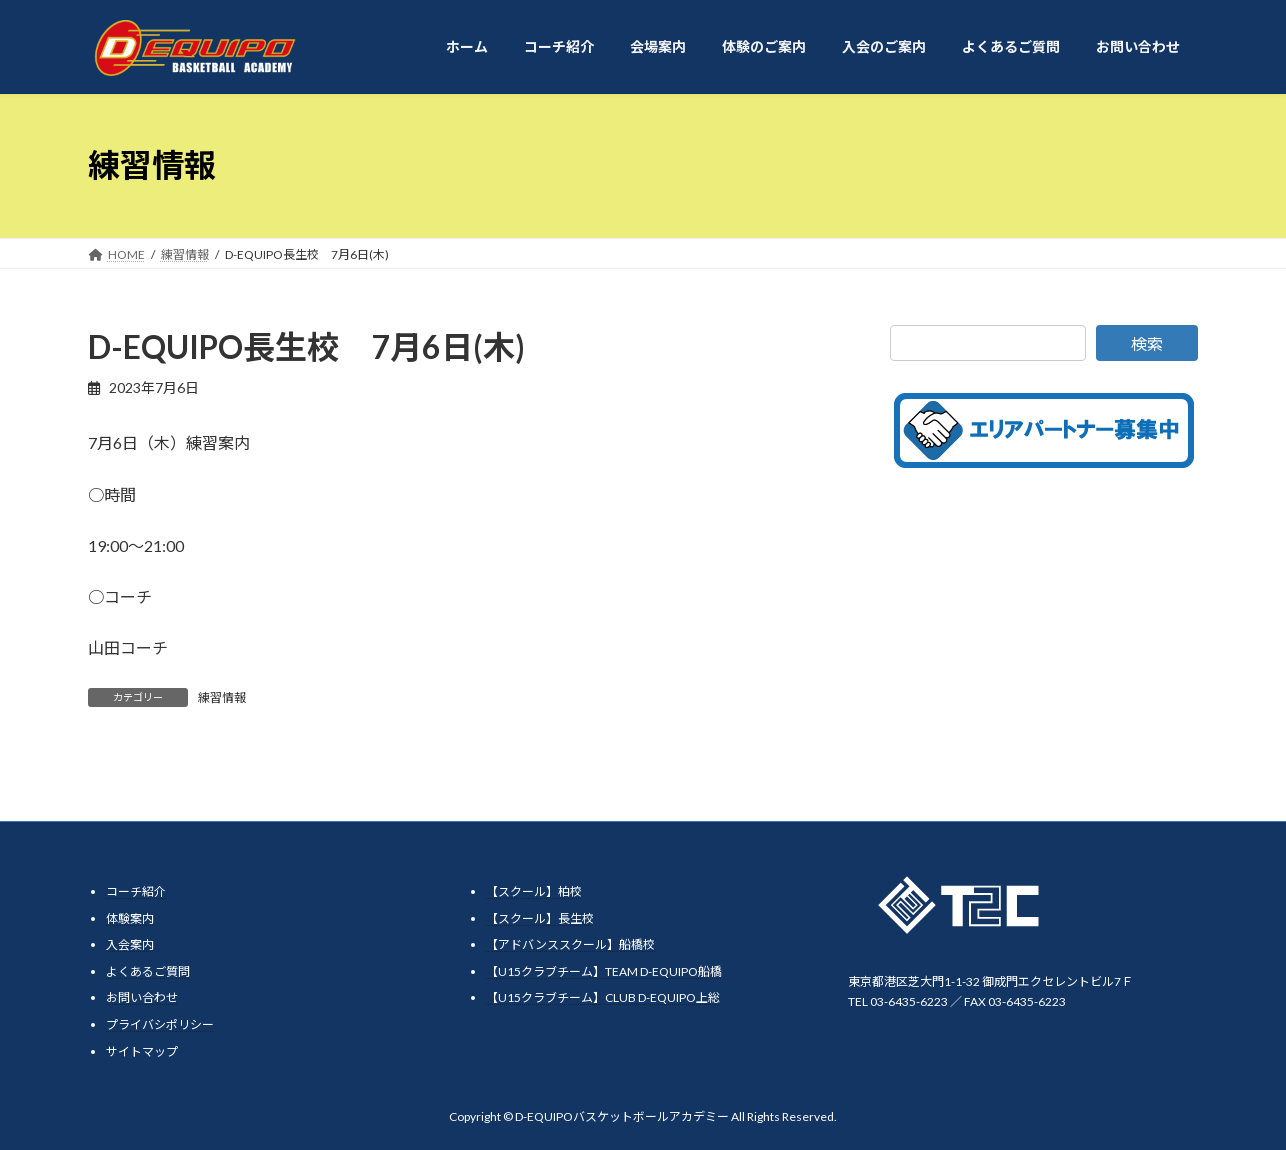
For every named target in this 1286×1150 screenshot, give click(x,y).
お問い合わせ (142, 997)
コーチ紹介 (136, 891)
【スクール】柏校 (534, 891)
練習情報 (222, 697)
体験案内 (130, 917)
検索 (1147, 343)
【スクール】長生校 (540, 917)
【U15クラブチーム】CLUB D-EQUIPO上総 (603, 997)
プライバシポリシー (160, 1023)
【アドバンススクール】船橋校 (570, 944)
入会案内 (130, 944)
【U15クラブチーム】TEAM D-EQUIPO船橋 (604, 970)
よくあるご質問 (148, 970)
